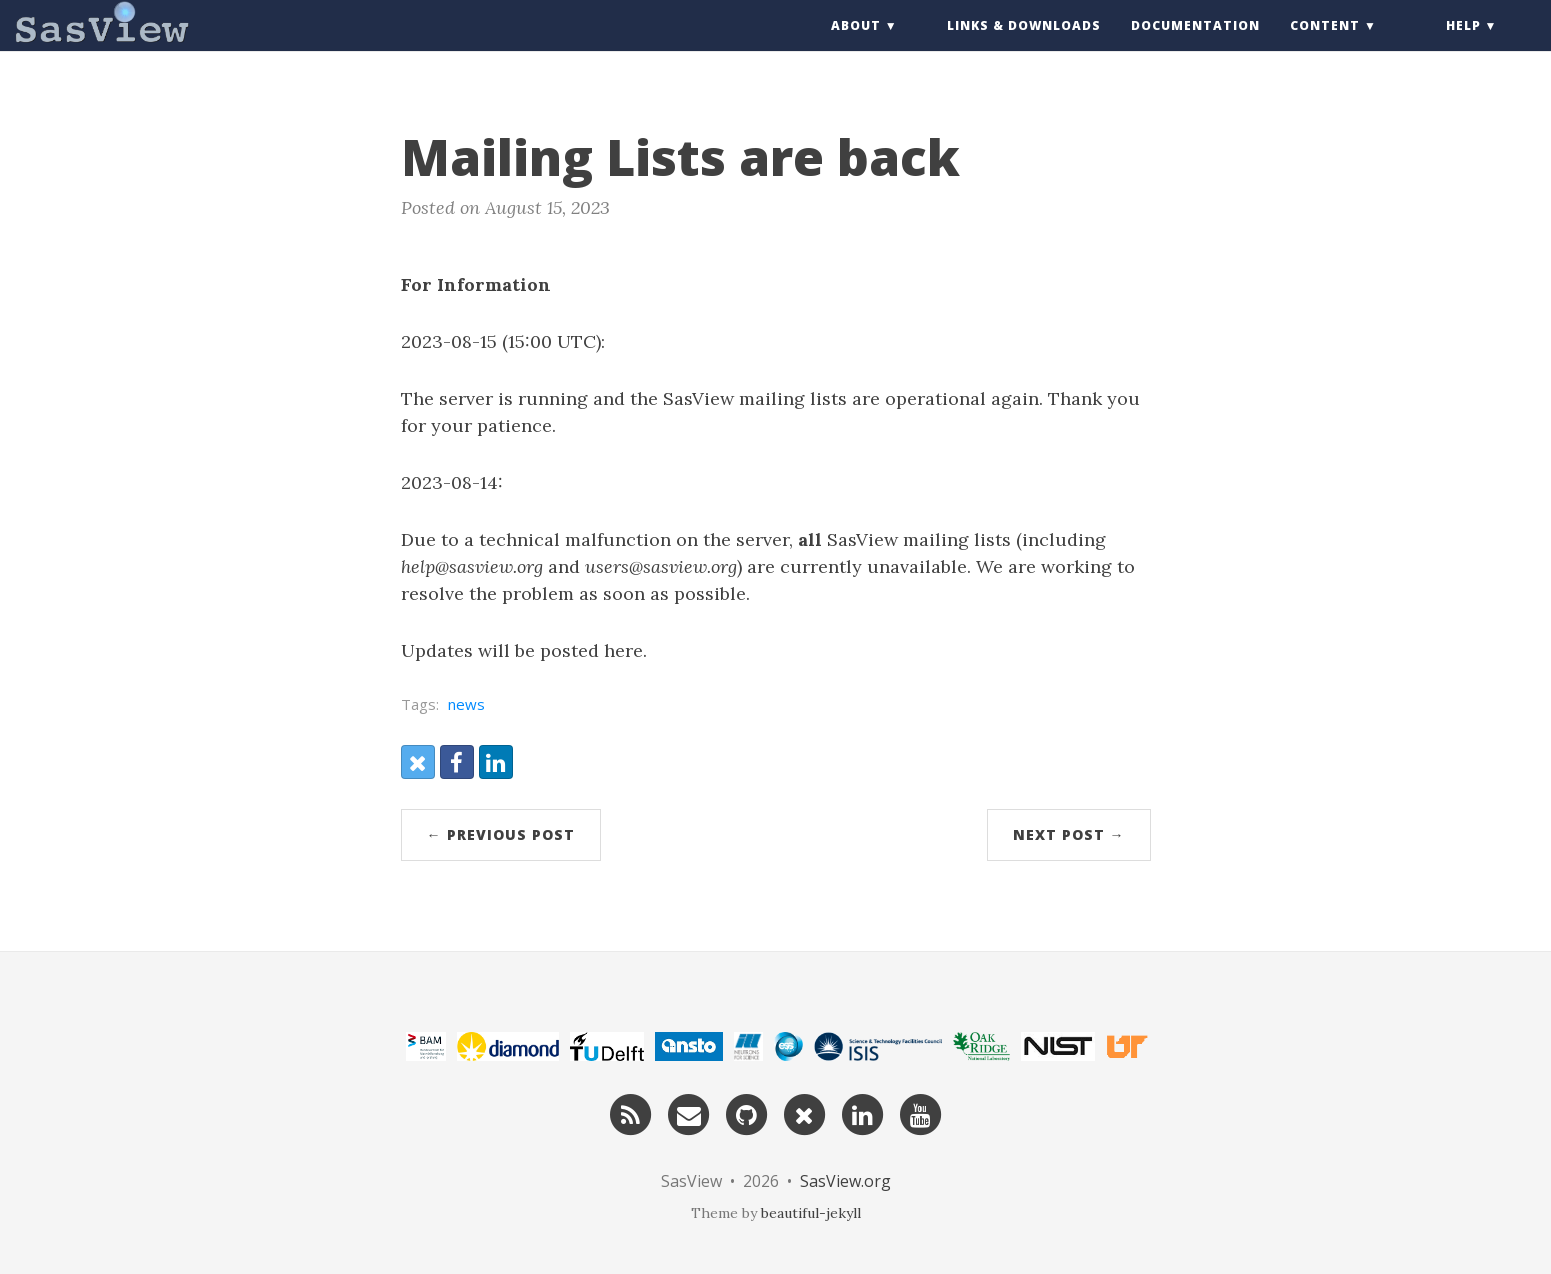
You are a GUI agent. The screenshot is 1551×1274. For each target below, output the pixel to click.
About (856, 44)
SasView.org (845, 1181)
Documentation (1195, 44)
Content (1325, 44)
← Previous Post (501, 834)
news (466, 704)
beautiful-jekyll (811, 1213)
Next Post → (1069, 834)
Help (1463, 44)
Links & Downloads (1024, 44)
